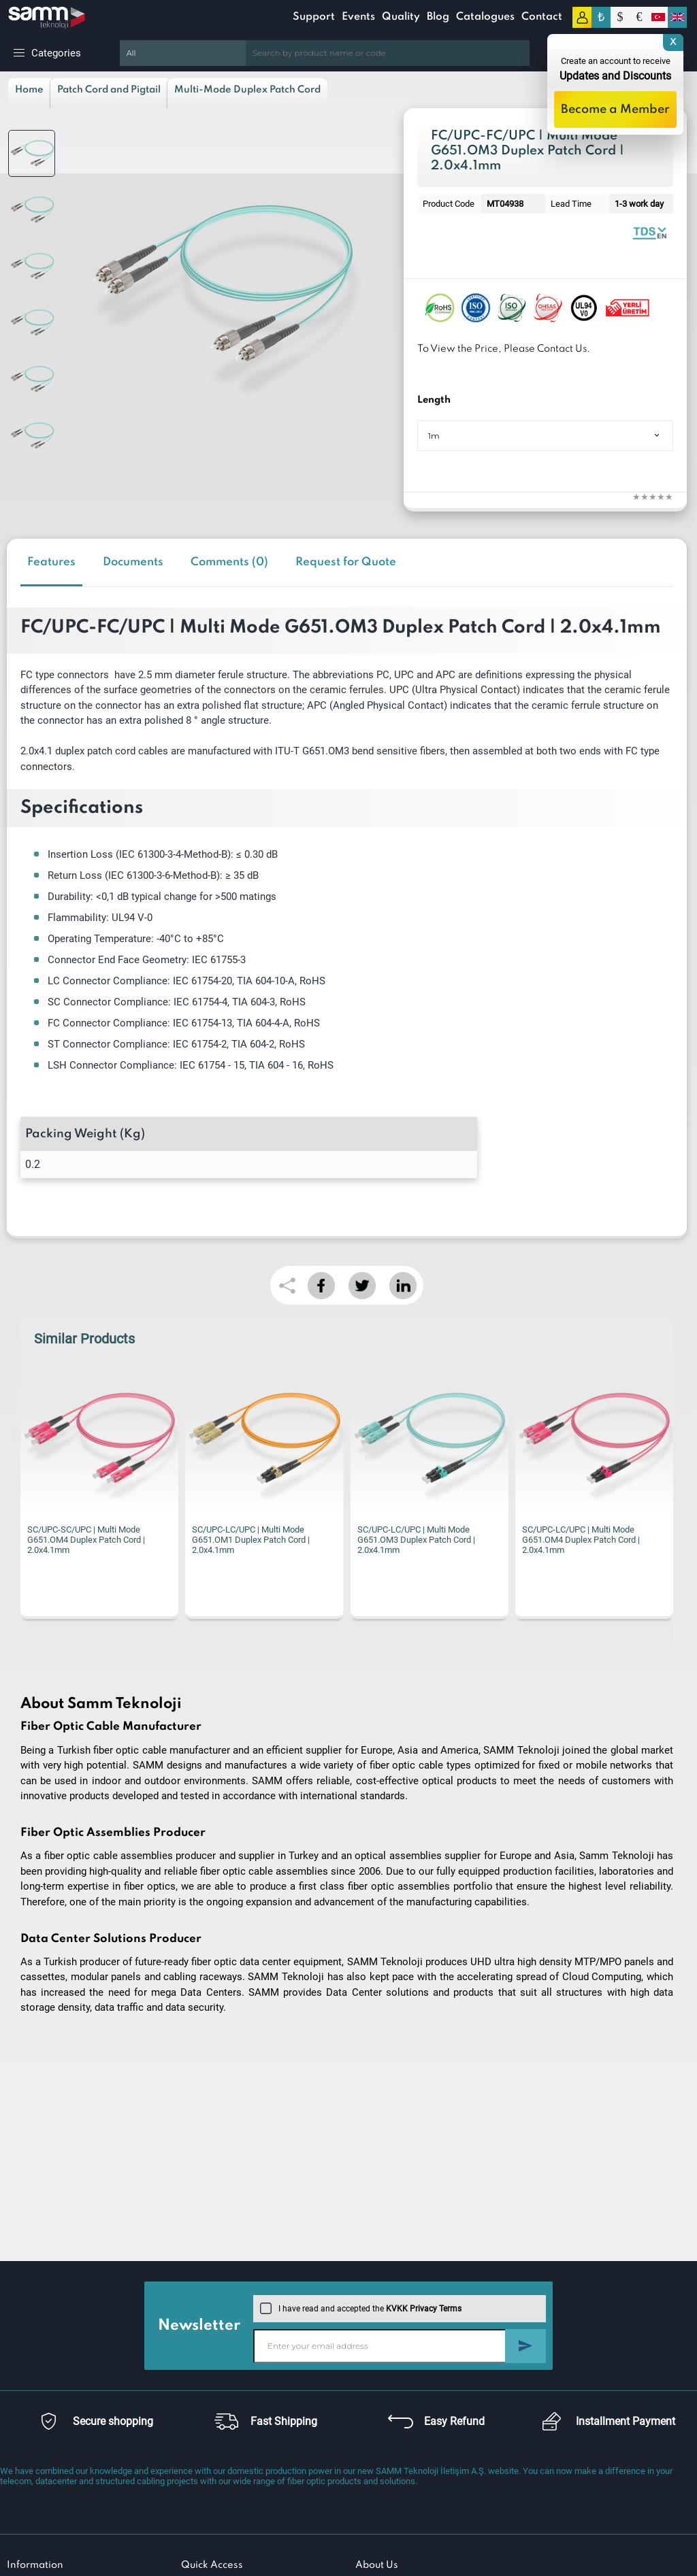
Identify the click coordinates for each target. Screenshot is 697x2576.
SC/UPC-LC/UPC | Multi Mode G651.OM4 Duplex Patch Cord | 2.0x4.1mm (581, 1539)
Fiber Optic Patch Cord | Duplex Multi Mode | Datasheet (649, 232)
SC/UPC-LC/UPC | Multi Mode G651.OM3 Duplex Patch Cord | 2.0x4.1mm (416, 1539)
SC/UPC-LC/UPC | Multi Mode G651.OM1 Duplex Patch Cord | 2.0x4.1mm (251, 1539)
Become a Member (615, 109)
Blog (438, 17)
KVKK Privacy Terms (423, 2308)
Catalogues (485, 17)
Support (314, 17)
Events (358, 17)
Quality (401, 17)
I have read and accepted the (360, 2308)
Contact (541, 17)
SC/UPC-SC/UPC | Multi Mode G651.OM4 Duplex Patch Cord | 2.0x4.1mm (86, 1539)
